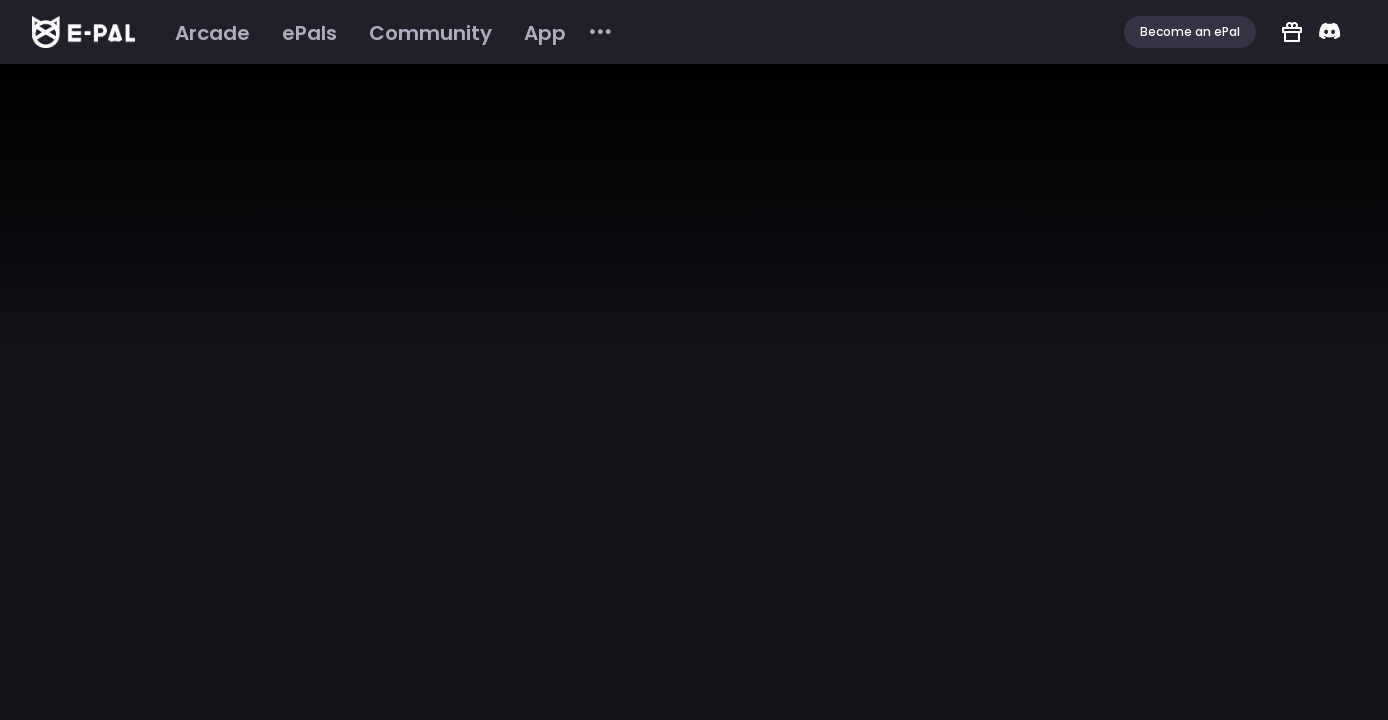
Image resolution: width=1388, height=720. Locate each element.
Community (430, 33)
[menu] (386, 32)
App (545, 33)
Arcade (212, 33)
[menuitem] (212, 33)
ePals (309, 33)
